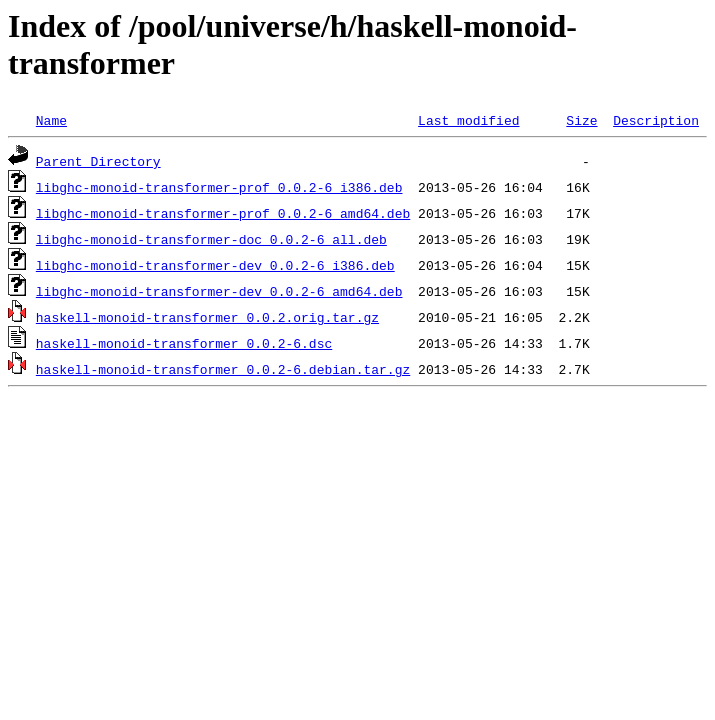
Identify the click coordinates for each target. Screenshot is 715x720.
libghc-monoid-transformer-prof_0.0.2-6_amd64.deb (223, 213)
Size (581, 120)
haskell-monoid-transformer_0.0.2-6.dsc (184, 343)
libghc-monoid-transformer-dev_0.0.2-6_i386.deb (215, 265)
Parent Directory (98, 161)
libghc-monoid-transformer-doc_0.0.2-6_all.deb (211, 239)
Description (656, 120)
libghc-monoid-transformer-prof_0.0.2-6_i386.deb (219, 187)
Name (51, 120)
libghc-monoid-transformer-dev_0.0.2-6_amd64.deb (219, 291)
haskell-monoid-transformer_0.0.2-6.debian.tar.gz (223, 369)
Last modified (468, 120)
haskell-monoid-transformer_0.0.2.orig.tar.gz (207, 317)
